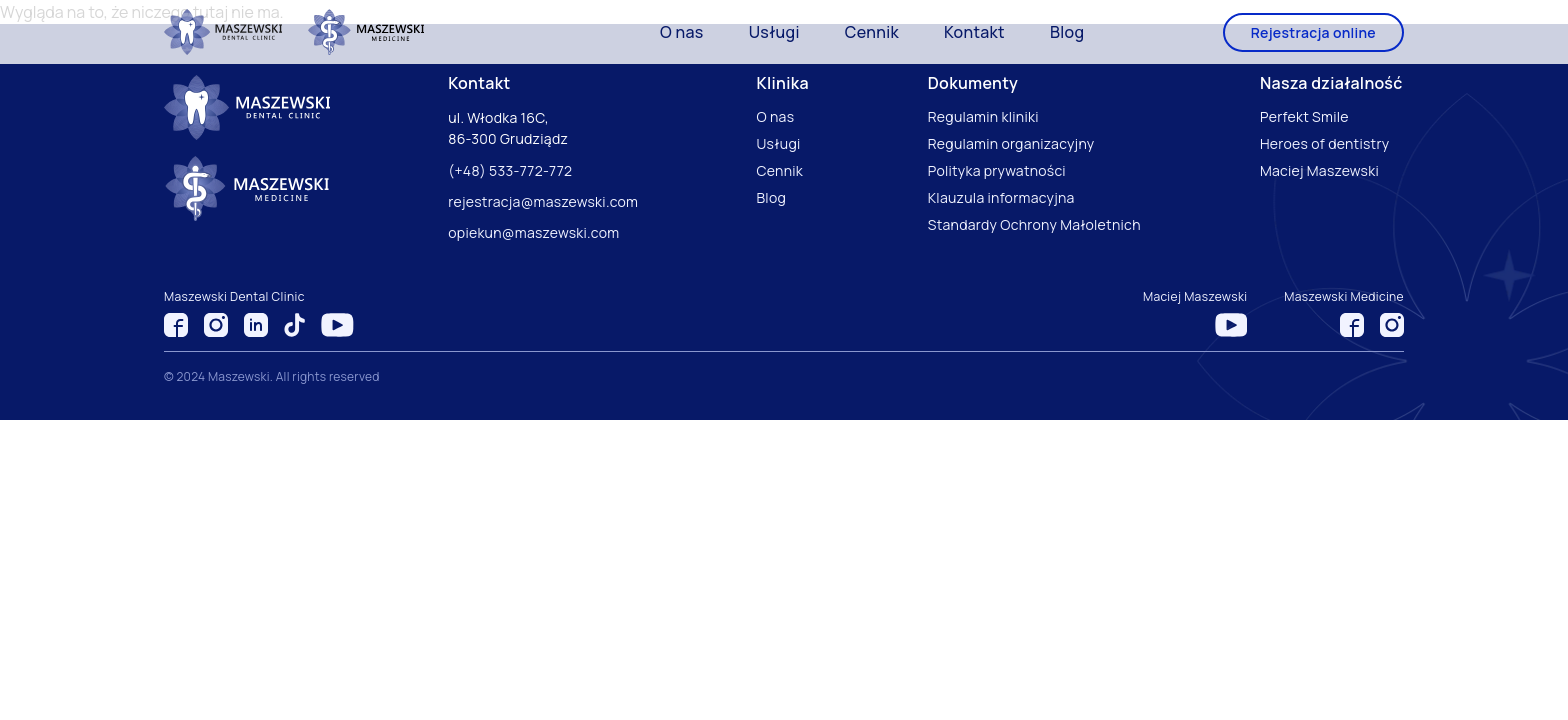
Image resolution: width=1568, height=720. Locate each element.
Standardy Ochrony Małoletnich (1034, 224)
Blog (1067, 32)
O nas (682, 32)
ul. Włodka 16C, (500, 117)
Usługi (774, 32)
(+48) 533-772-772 (510, 170)
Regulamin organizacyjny (1011, 143)
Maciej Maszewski (1319, 170)
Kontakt (974, 32)
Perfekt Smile (1304, 116)
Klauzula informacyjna (1001, 197)
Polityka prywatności (997, 170)
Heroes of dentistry (1324, 143)
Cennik (872, 32)
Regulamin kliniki (983, 116)
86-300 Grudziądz (508, 138)
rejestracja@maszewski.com (543, 201)
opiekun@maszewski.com (533, 232)
